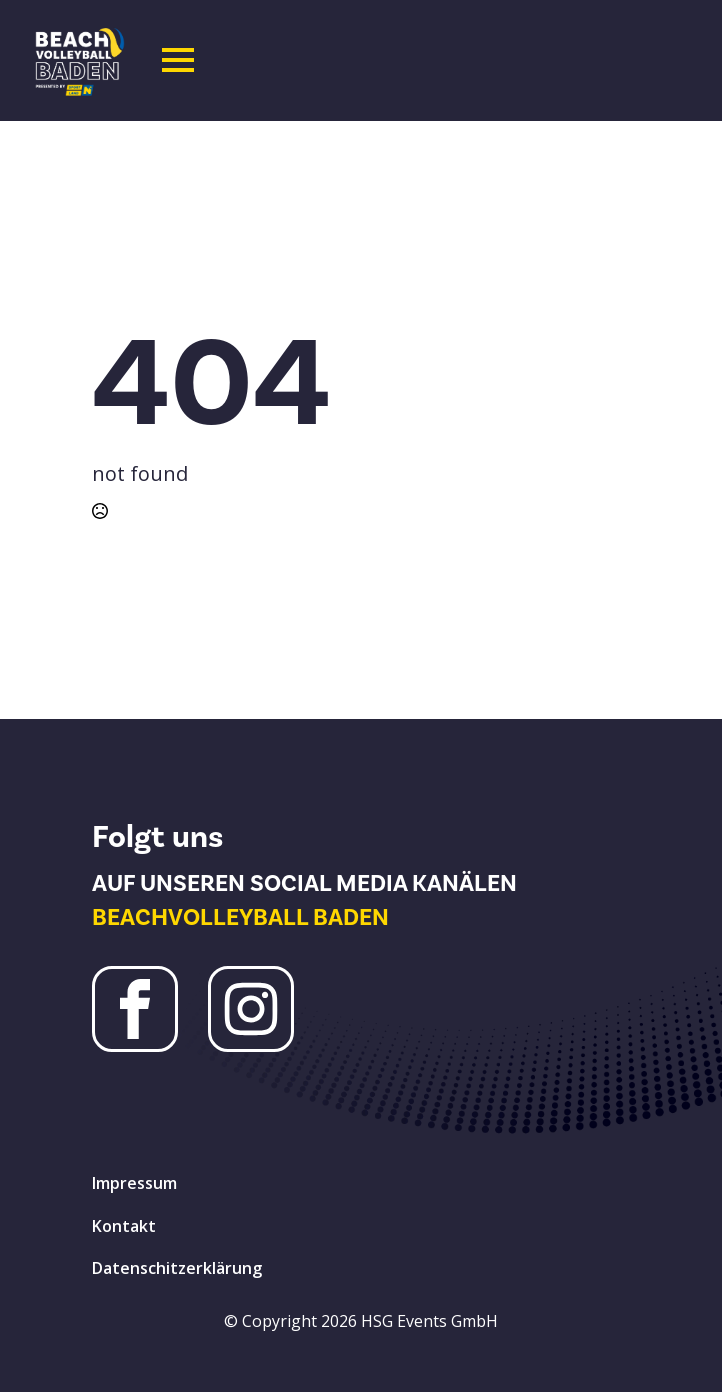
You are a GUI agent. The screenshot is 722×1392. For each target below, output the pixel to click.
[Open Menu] (178, 60)
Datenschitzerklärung (177, 1268)
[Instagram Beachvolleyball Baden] (251, 1009)
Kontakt (124, 1226)
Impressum (134, 1183)
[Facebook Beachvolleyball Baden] (135, 1009)
